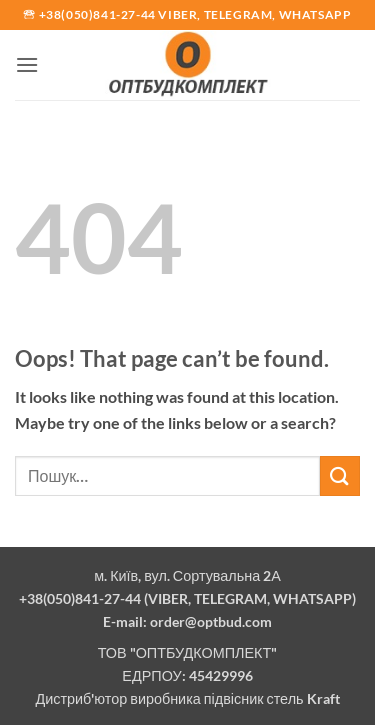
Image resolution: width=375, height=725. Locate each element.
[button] (27, 64)
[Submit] (340, 475)
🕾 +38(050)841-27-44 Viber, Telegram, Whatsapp (187, 14)
